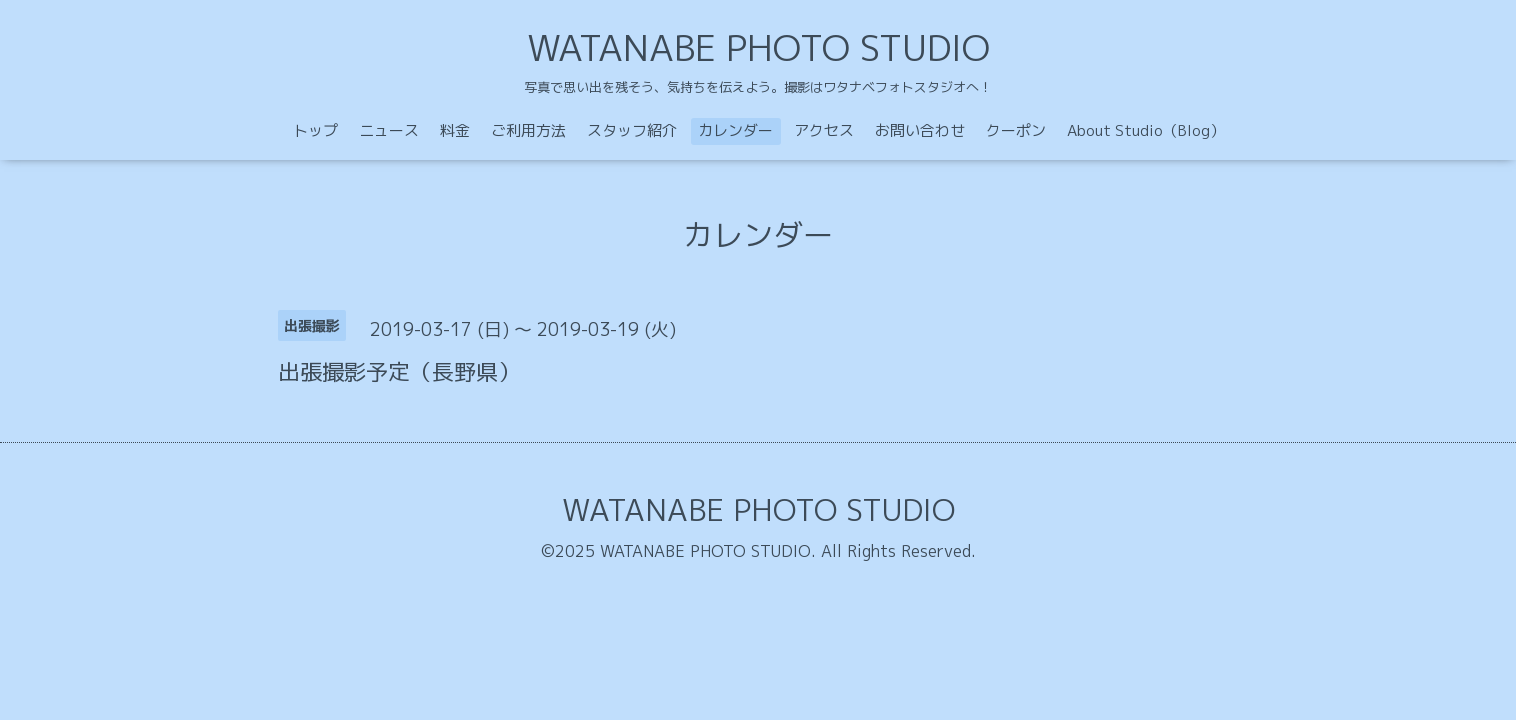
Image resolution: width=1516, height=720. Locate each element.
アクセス (824, 130)
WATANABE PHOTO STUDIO (758, 47)
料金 (455, 130)
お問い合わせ (920, 130)
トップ (315, 130)
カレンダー (735, 130)
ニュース (389, 130)
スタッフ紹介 (632, 130)
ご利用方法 (528, 130)
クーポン (1016, 130)
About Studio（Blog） (1146, 130)
